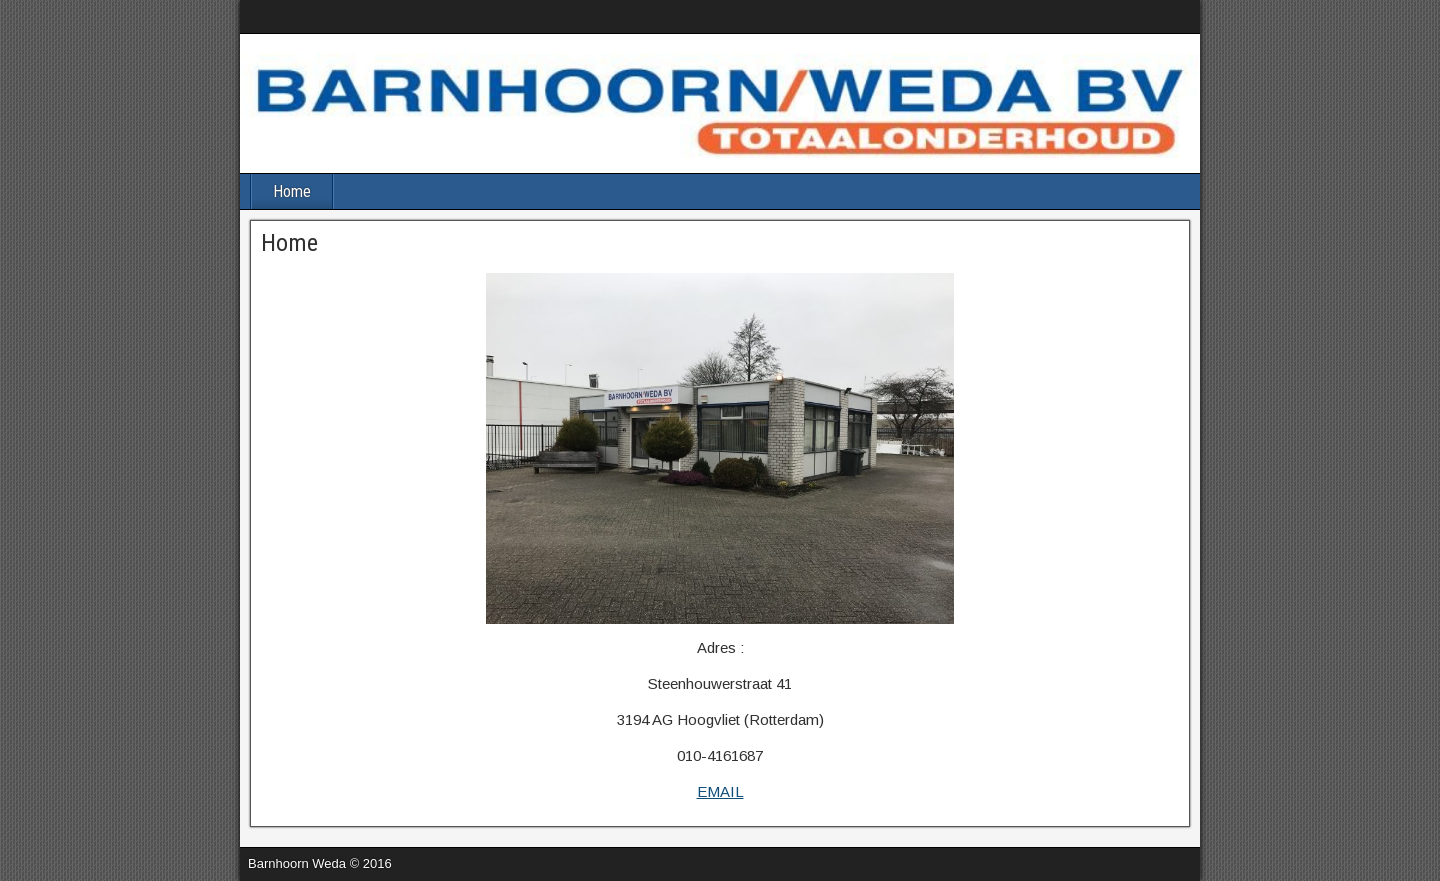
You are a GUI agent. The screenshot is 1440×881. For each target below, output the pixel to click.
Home (292, 191)
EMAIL (720, 791)
